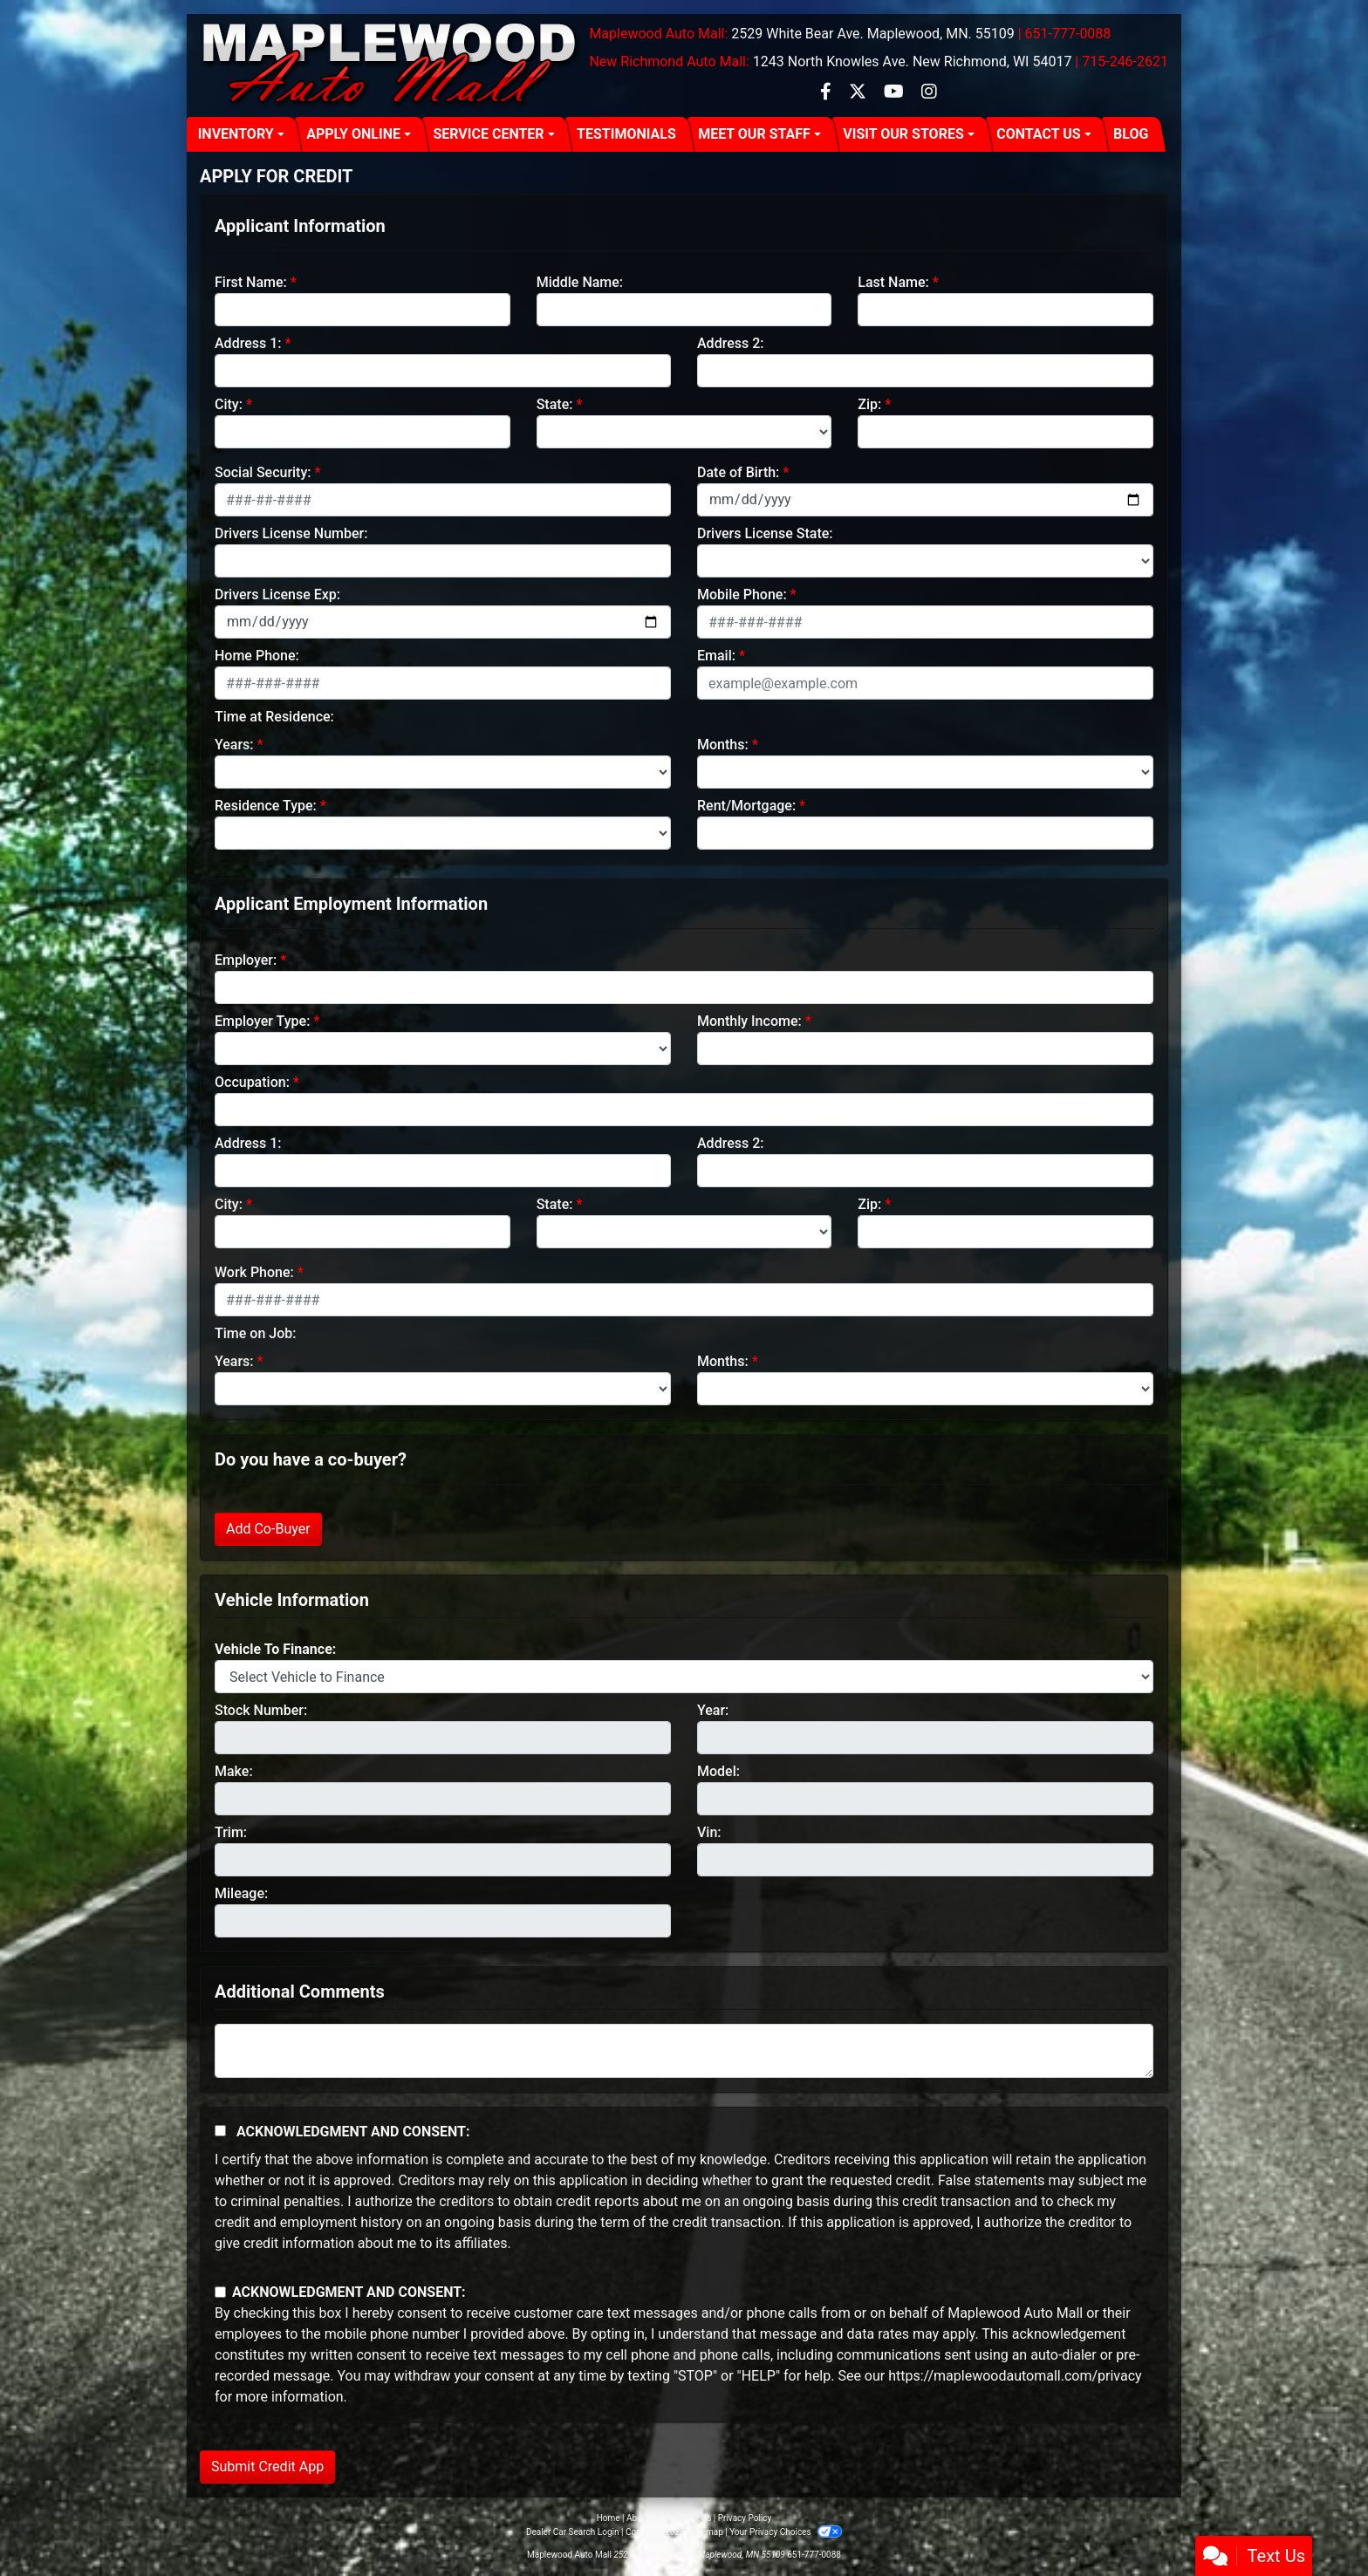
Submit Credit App (267, 2466)
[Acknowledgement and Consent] (220, 2130)
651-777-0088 (814, 2554)
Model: (718, 1771)
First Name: (251, 282)
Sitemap (707, 2532)
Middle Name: (580, 282)
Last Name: (893, 282)
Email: (716, 655)
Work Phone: (254, 1272)
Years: (234, 744)
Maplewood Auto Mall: (658, 33)
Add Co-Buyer (268, 1528)
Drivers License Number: (291, 533)
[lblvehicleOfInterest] (684, 1676)
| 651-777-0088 (1065, 33)
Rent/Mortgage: (746, 805)
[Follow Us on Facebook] (827, 93)
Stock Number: (261, 1710)
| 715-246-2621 (1121, 61)
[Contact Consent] (220, 2292)
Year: (712, 1710)
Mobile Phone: (742, 594)
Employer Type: (262, 1021)
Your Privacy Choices (785, 2532)
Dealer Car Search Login (572, 2532)
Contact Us (689, 2518)
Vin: (709, 1832)
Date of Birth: (738, 472)
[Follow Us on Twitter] (859, 93)
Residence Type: (266, 805)
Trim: (231, 1832)
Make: (234, 1771)
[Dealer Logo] (391, 65)
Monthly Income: (749, 1021)
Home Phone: (257, 655)
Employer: (246, 960)
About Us (644, 2518)
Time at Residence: (274, 716)
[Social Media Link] (929, 93)
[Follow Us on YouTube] (895, 93)
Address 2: (730, 343)
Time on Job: (255, 1333)
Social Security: (263, 472)
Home (608, 2518)
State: (555, 404)
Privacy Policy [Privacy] (745, 2518)
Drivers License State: (765, 533)
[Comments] (684, 2051)
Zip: (869, 404)
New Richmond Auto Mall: (669, 61)
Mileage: (241, 1893)
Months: (723, 744)
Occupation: (252, 1082)
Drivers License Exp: (277, 594)
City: (229, 404)
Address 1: (248, 343)
